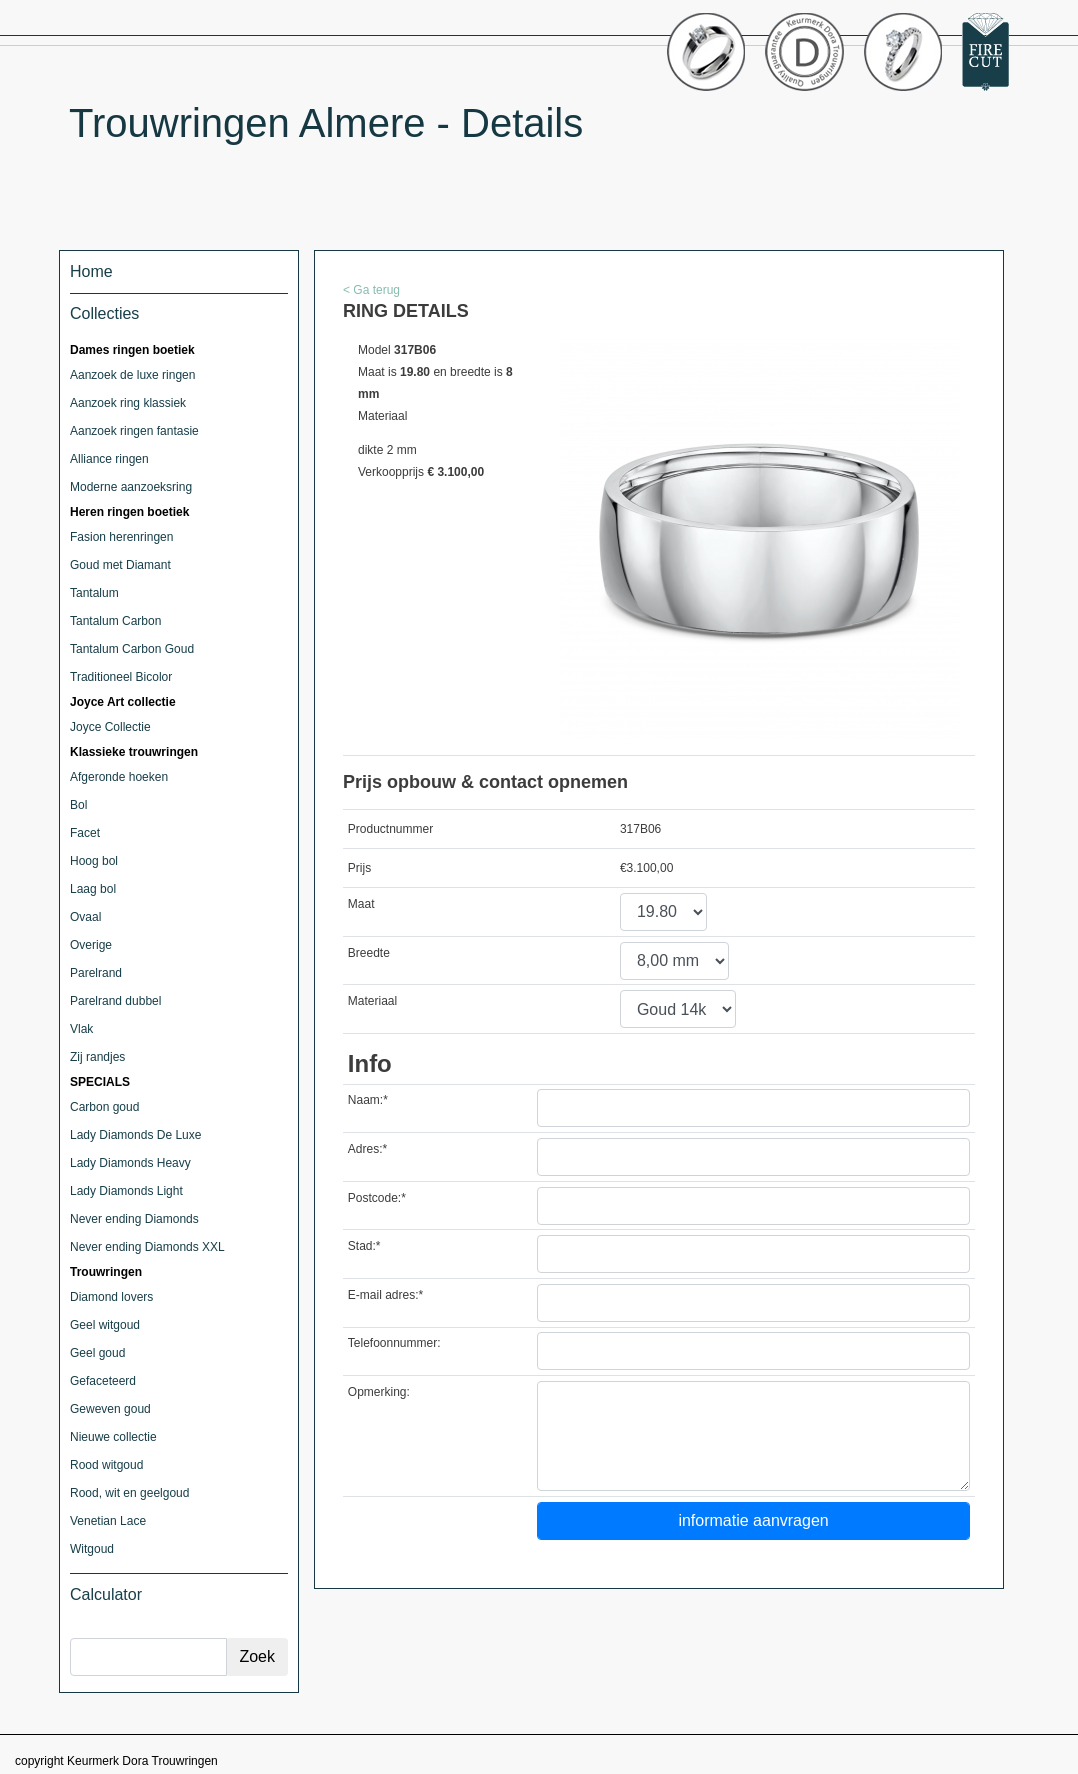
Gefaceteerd (103, 1381)
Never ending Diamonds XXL (147, 1247)
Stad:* (364, 1246)
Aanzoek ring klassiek (128, 403)
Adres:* (367, 1149)
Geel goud (97, 1353)
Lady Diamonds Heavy (130, 1163)
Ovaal (85, 917)
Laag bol (93, 889)
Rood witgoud (106, 1465)
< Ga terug (371, 290)
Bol (78, 805)
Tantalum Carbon (115, 621)
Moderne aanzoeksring (131, 487)
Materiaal (372, 1001)
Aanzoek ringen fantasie (134, 431)
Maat (361, 904)
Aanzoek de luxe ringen (132, 375)
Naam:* (368, 1100)
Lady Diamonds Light (126, 1191)
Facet (85, 833)
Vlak (81, 1029)
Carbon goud (104, 1107)
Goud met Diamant (120, 565)
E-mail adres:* (385, 1295)
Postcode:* (377, 1198)
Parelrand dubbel (115, 1001)
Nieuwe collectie (113, 1437)
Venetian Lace (108, 1521)
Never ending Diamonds (134, 1219)
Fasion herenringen (121, 537)
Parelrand (96, 973)
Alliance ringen (109, 459)
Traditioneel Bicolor (121, 677)
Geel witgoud (105, 1325)
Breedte (369, 953)
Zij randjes (97, 1057)
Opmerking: (379, 1392)
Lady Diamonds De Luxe (135, 1135)
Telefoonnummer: (394, 1343)
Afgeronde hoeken (119, 777)
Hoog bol (94, 861)
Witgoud (92, 1549)
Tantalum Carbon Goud (132, 649)
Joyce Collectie (110, 727)
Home (91, 271)
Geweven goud (110, 1409)
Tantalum (94, 593)
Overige (91, 945)
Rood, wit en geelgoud (129, 1493)
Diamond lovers (111, 1297)
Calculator (106, 1594)
